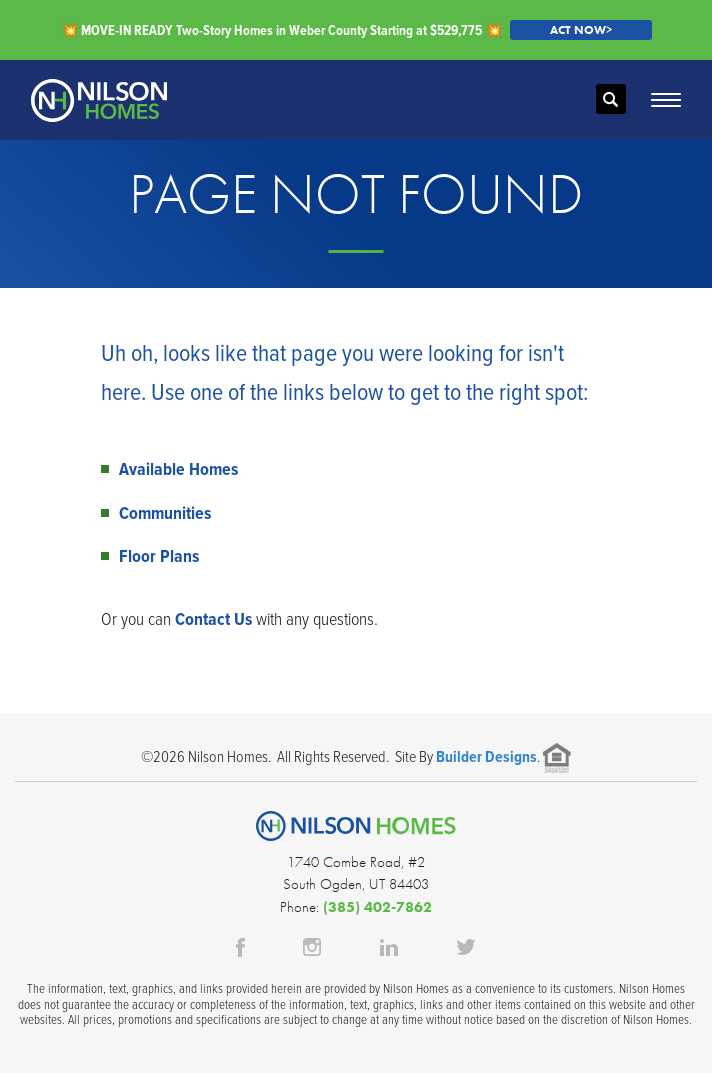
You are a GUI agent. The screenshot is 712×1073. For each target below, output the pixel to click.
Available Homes (178, 468)
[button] (611, 100)
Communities (165, 512)
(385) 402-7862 (377, 907)
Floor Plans (159, 555)
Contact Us (213, 618)
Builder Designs (486, 756)
